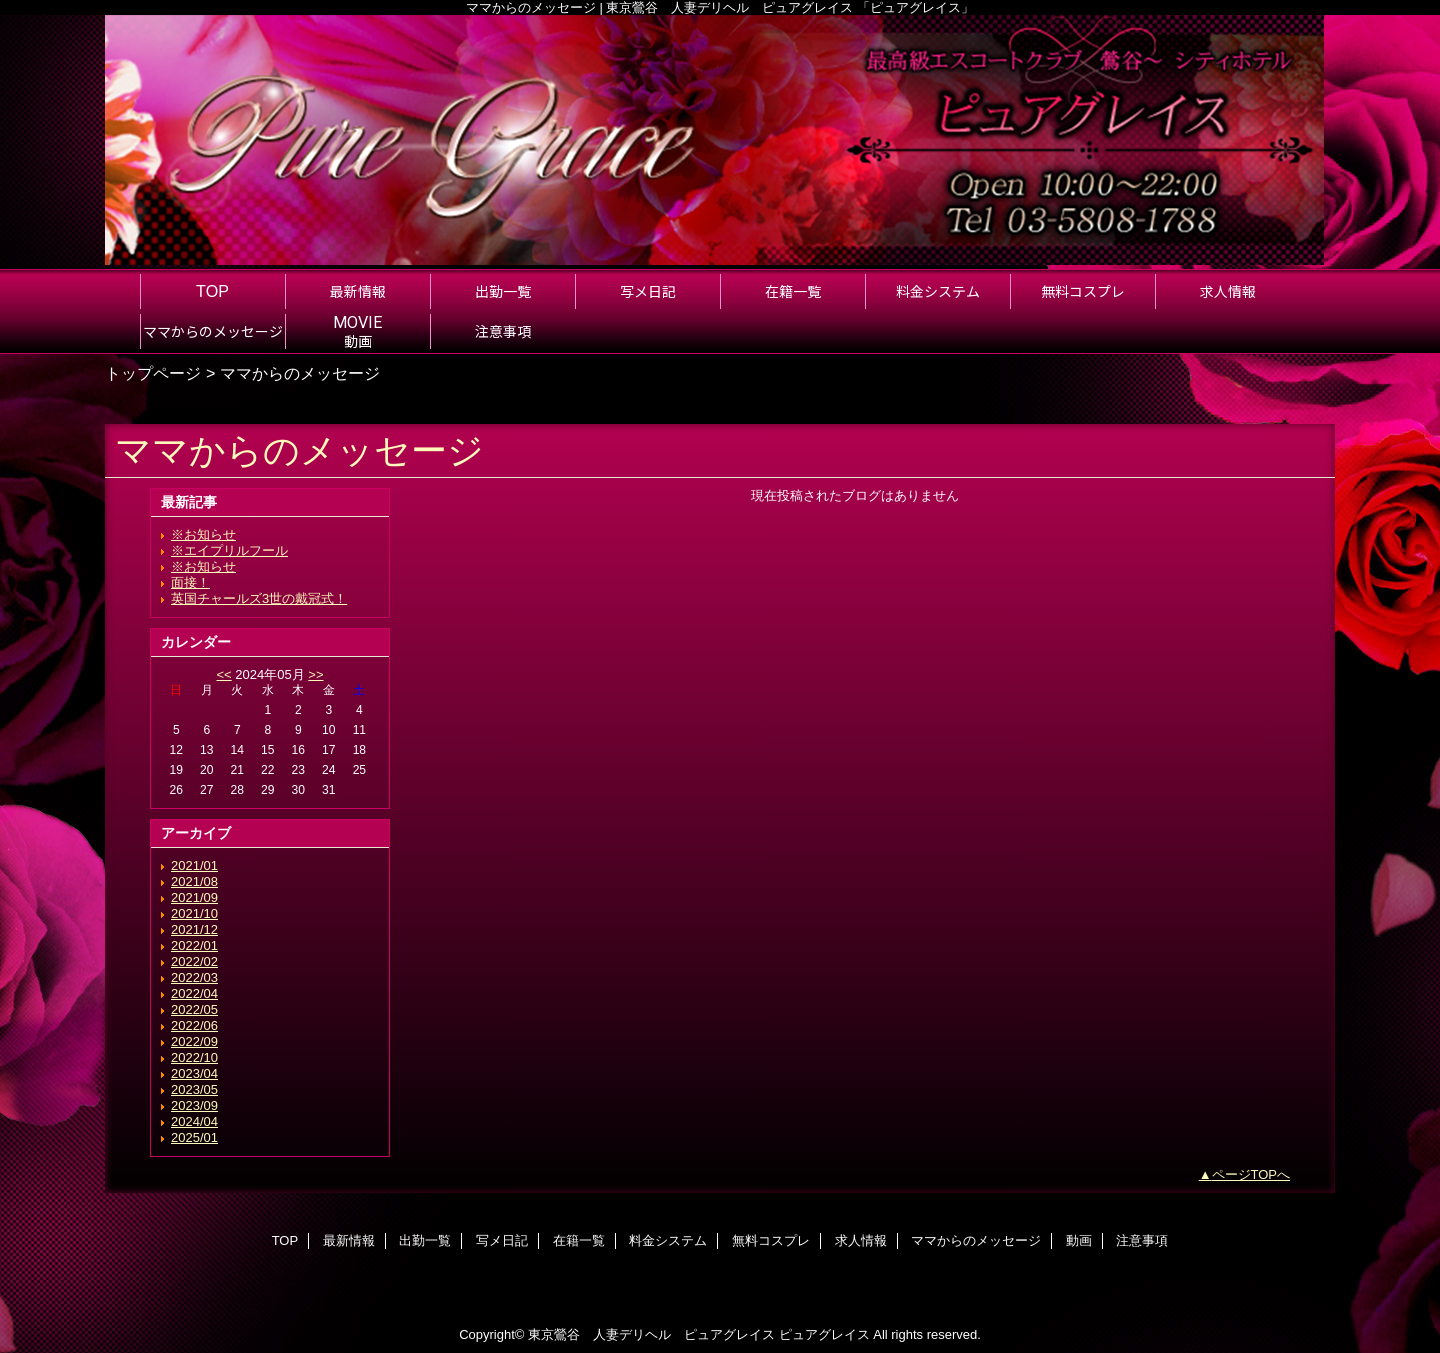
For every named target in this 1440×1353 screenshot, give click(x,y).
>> (315, 674)
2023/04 (194, 1073)
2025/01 (194, 1137)
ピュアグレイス (824, 1334)
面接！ (190, 582)
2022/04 (194, 993)
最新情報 (349, 1240)
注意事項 (1142, 1240)
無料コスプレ (771, 1240)
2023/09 (194, 1105)
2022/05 (194, 1009)
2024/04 (194, 1121)
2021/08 (194, 881)
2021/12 (194, 929)
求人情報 (861, 1240)
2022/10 (194, 1057)
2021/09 (194, 897)
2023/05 (194, 1089)
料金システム (668, 1240)
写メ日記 (502, 1240)
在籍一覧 (579, 1240)
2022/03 (194, 977)
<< (223, 674)
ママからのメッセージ (976, 1240)
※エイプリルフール (229, 550)
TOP (212, 291)
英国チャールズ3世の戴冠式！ (259, 598)
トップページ (153, 373)
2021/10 (194, 913)
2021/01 (194, 865)
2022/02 (194, 961)
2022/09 (194, 1041)
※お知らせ (203, 534)
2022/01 (194, 945)
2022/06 (194, 1025)
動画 (1079, 1240)
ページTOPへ (1251, 1174)
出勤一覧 (425, 1240)
